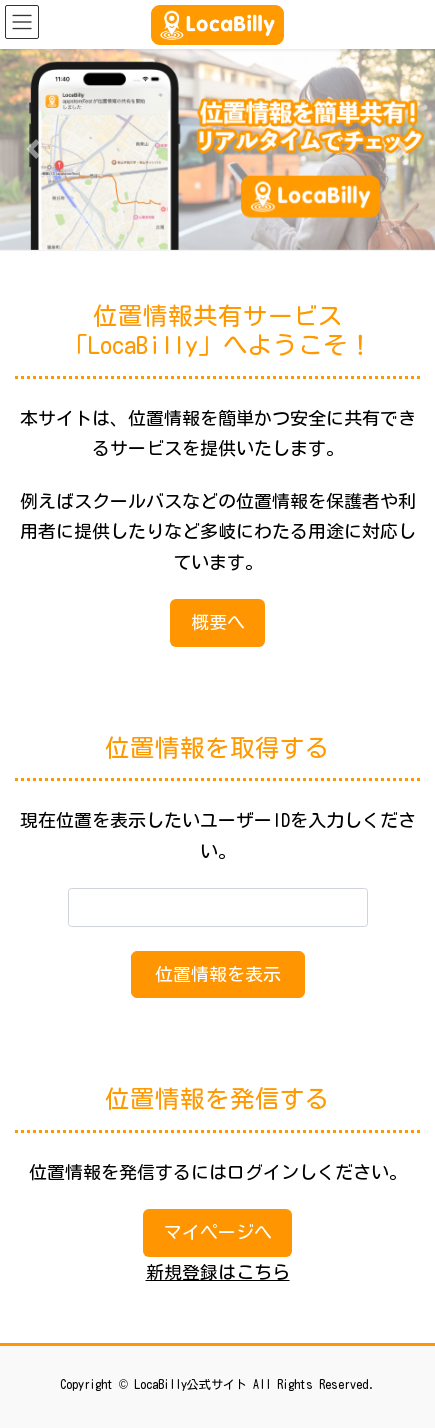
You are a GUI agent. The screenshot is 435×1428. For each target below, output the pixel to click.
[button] (32, 149)
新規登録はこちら (218, 1272)
